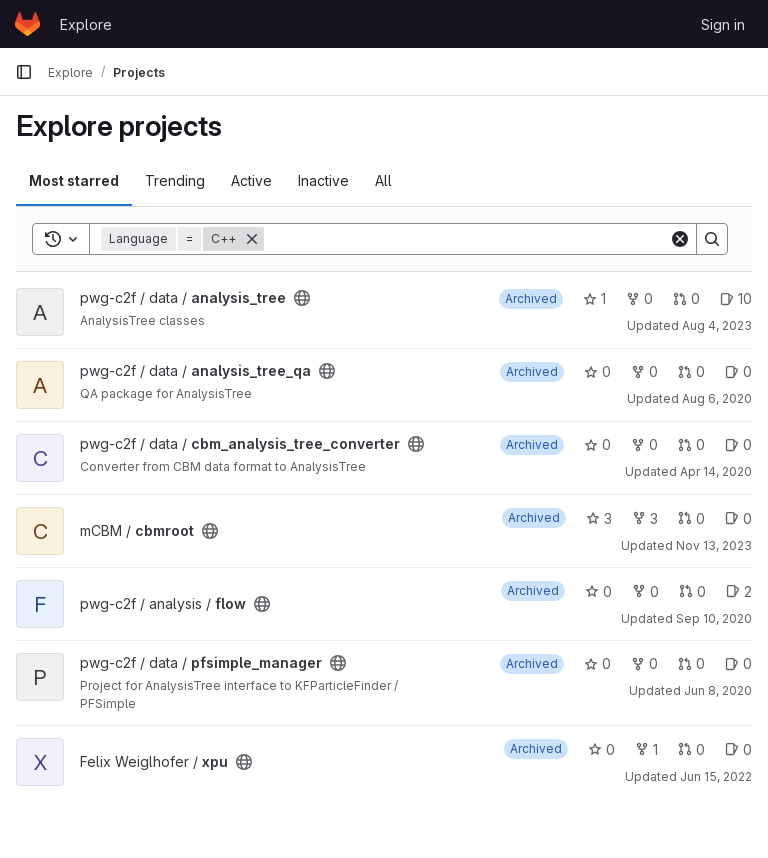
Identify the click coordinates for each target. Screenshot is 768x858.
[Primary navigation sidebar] (24, 72)
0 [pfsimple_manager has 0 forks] (644, 663)
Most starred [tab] (74, 180)
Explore (86, 24)
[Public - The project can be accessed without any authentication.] (302, 298)
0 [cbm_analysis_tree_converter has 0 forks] (644, 444)
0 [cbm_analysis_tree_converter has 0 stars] (597, 444)
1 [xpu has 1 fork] (646, 749)
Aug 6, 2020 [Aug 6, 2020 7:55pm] (717, 398)
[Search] (466, 239)
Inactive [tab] (323, 180)
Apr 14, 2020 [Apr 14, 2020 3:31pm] (716, 471)
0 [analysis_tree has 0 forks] (639, 298)
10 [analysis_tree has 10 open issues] (736, 298)
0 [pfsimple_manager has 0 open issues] (738, 663)
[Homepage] (27, 24)
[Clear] (680, 239)
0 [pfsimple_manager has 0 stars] (597, 663)
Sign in (723, 24)
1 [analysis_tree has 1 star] (594, 298)
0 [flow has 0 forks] (645, 591)
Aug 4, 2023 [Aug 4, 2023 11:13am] (717, 325)
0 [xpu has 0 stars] (601, 749)
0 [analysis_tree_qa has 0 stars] (597, 371)
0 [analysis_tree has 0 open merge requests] (686, 298)
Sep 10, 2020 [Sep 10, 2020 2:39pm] (714, 618)
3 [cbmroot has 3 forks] (645, 518)
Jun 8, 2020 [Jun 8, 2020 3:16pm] (718, 690)
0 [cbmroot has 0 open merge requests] (691, 518)
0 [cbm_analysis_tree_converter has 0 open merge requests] (691, 444)
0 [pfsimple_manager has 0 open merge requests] (691, 663)
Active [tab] (251, 180)
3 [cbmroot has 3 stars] (599, 518)
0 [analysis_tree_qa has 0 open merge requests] (691, 371)
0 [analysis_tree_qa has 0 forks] (644, 371)
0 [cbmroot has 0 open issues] (738, 518)
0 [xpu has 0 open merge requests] (691, 749)
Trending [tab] (175, 180)
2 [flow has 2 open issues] (739, 591)
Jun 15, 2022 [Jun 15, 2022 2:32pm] (716, 776)
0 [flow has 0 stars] (598, 591)
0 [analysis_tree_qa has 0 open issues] (738, 371)
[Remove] (252, 239)
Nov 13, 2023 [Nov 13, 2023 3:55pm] (714, 545)
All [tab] (383, 180)
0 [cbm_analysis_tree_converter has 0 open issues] (738, 444)
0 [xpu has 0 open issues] (738, 749)
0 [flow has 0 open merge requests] (692, 591)
